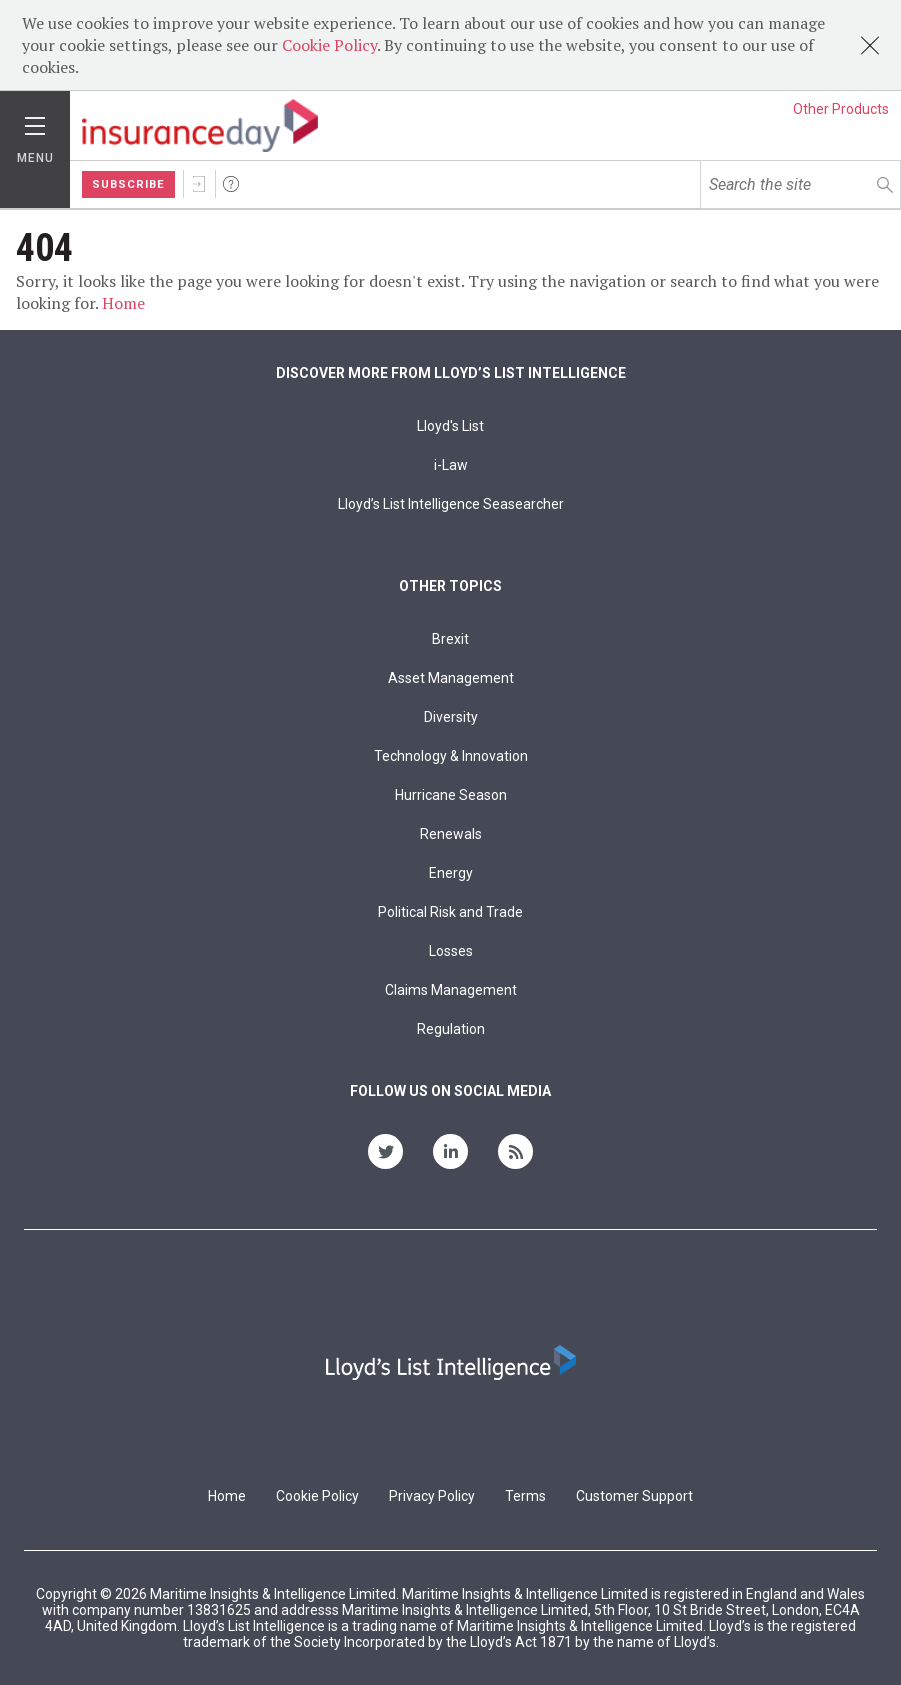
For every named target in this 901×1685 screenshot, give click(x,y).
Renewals (451, 834)
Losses (451, 951)
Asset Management (451, 678)
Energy (451, 873)
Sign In (199, 184)
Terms (525, 1496)
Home (123, 303)
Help (231, 184)
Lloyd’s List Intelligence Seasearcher (451, 504)
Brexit (450, 639)
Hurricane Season (451, 795)
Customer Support (634, 1496)
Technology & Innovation (451, 756)
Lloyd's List (450, 426)
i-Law (451, 465)
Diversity (451, 717)
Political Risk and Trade (450, 912)
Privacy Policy (432, 1496)
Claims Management (451, 990)
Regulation (451, 1029)
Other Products (841, 109)
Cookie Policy (329, 45)
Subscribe (128, 184)
